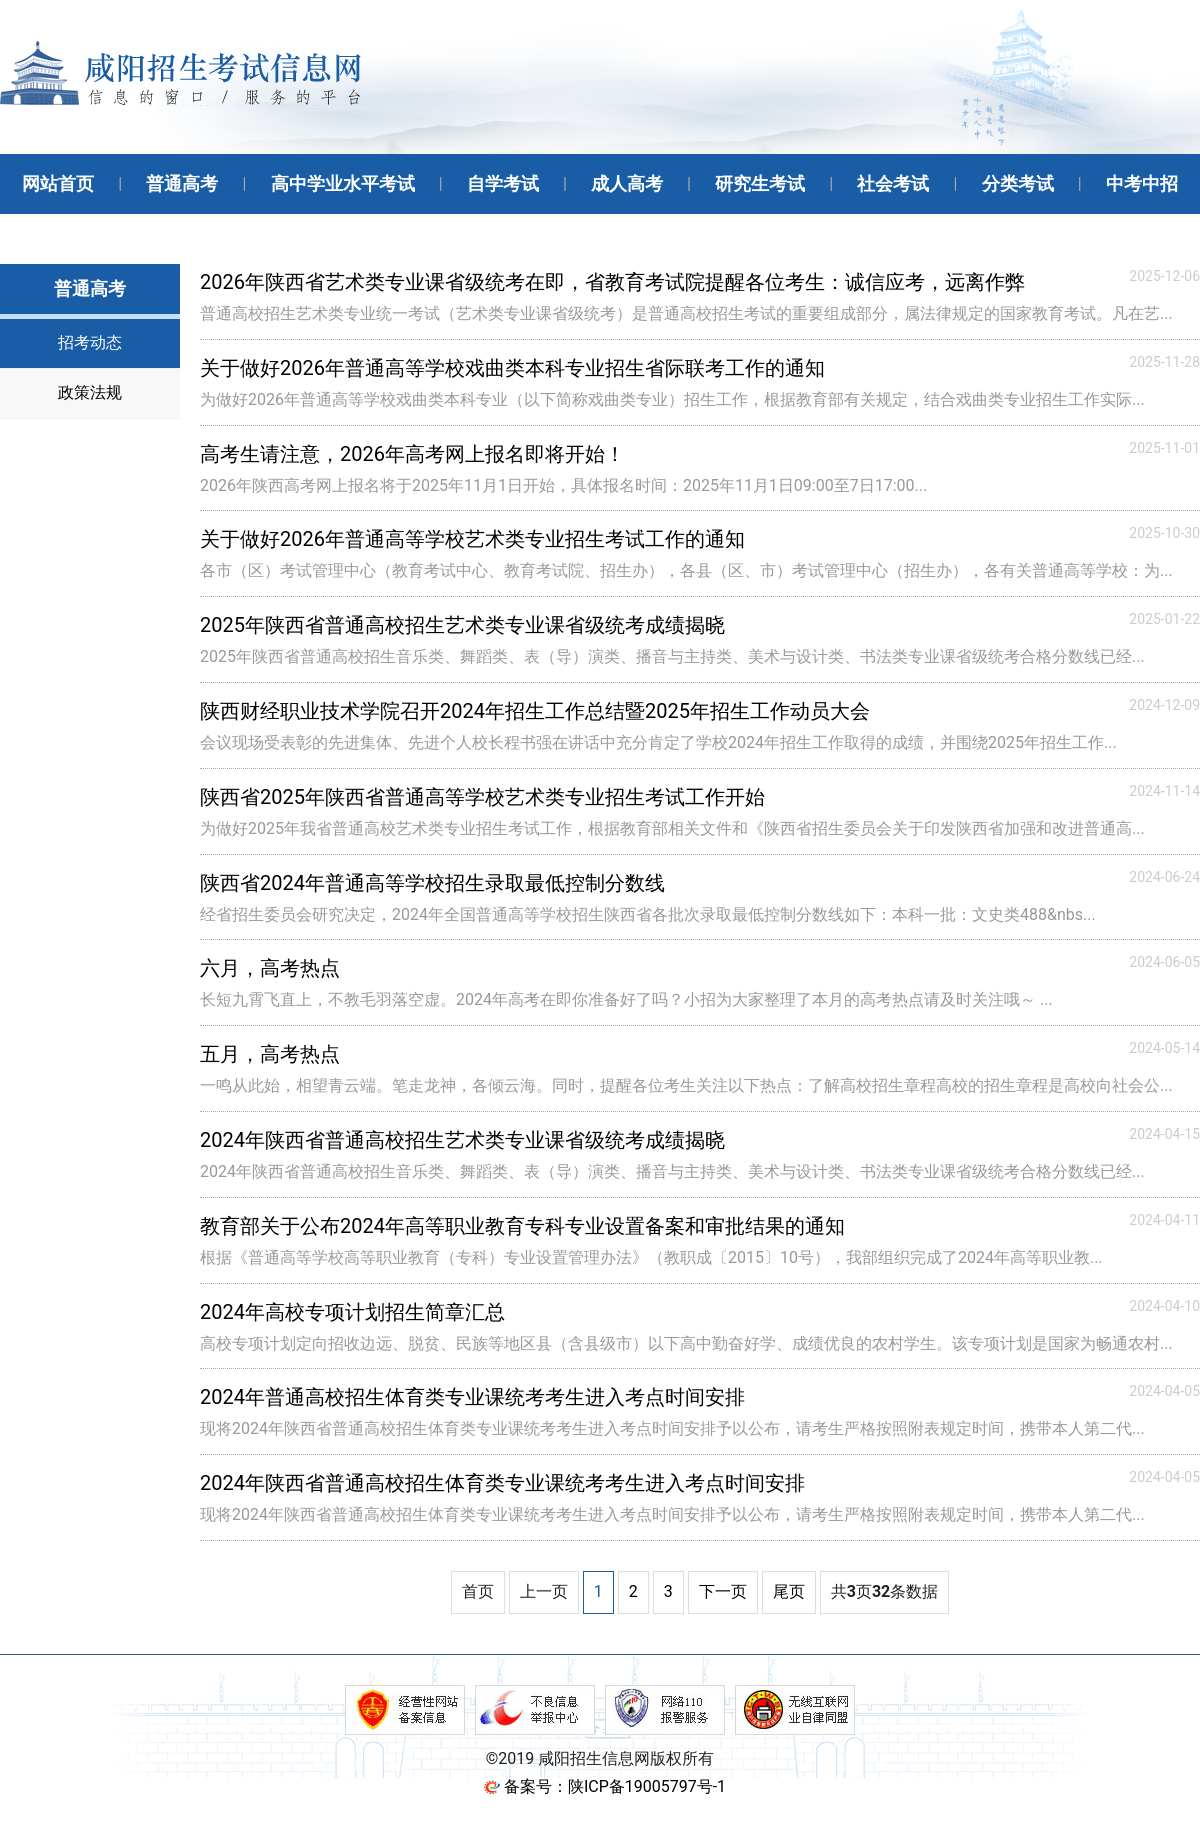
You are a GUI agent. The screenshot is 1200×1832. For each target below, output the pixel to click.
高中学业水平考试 (343, 183)
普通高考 (182, 183)
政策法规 (90, 392)
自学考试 (503, 183)
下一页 (723, 1591)
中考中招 (1142, 183)
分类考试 (1018, 183)
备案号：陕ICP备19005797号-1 (615, 1786)
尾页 (789, 1591)
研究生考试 (760, 183)
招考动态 (90, 342)
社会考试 (893, 183)
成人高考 (627, 183)
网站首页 (58, 183)
